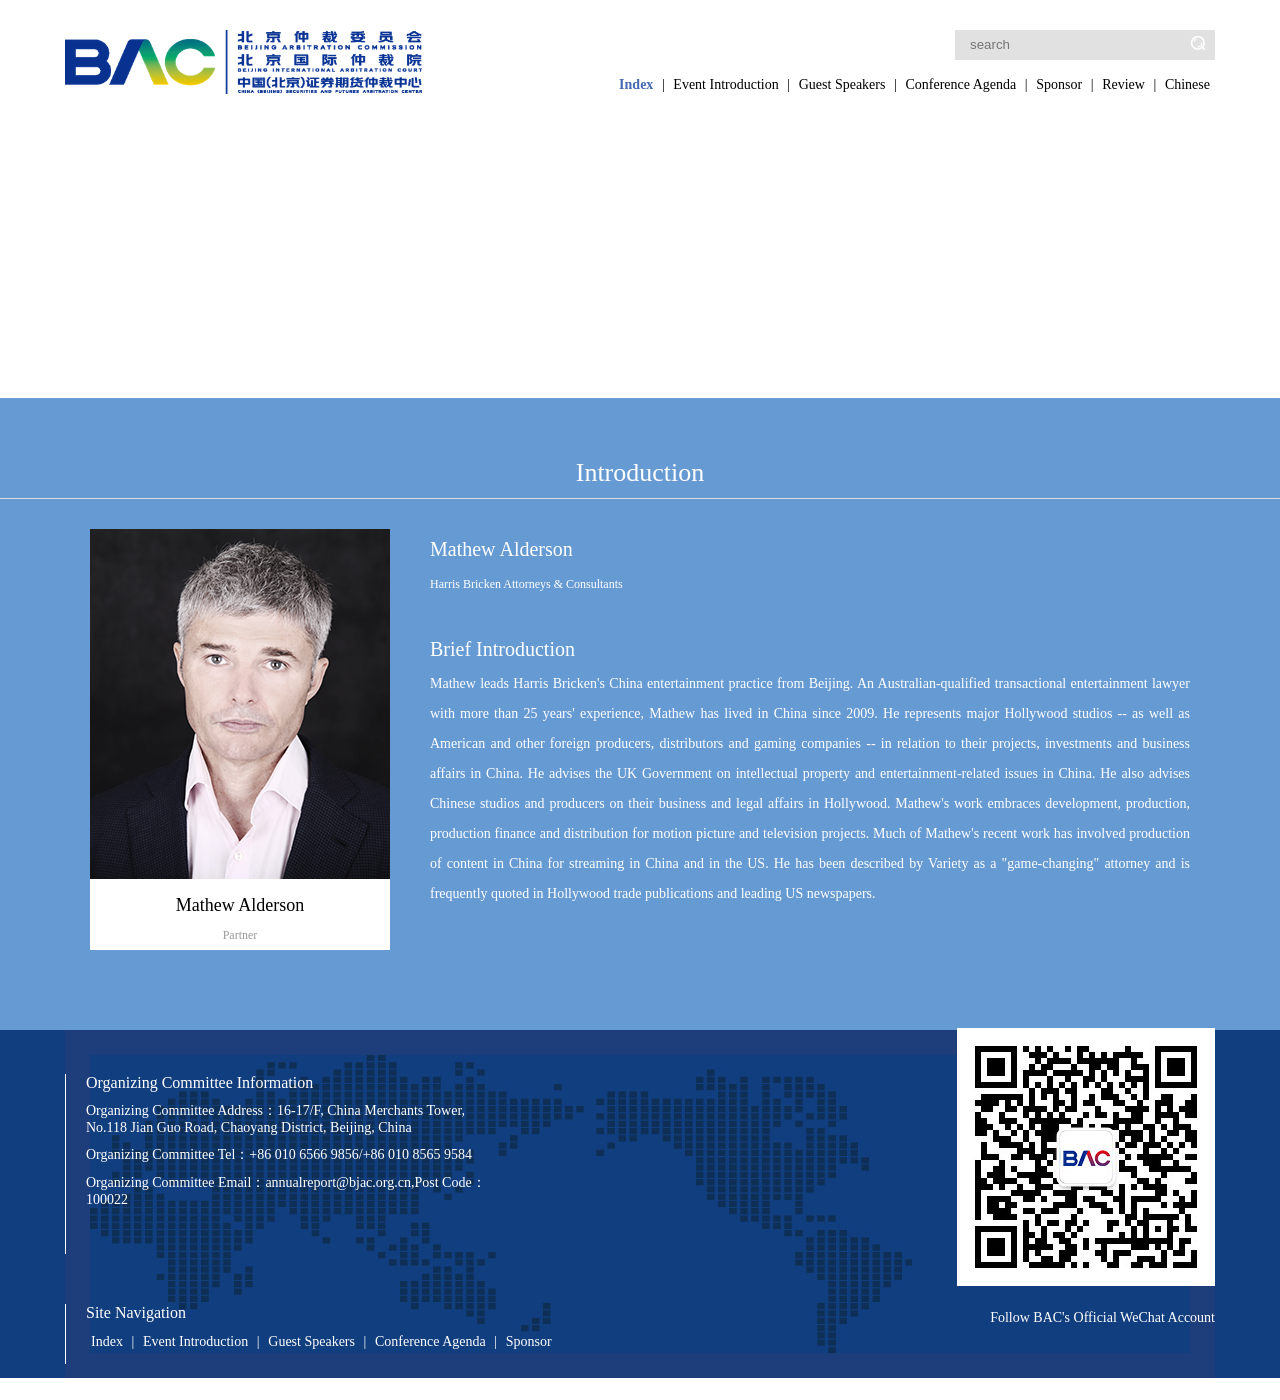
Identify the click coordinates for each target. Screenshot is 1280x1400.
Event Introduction (725, 84)
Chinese (1187, 84)
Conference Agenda (960, 84)
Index (636, 84)
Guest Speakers (842, 84)
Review (1123, 84)
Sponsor (1059, 84)
